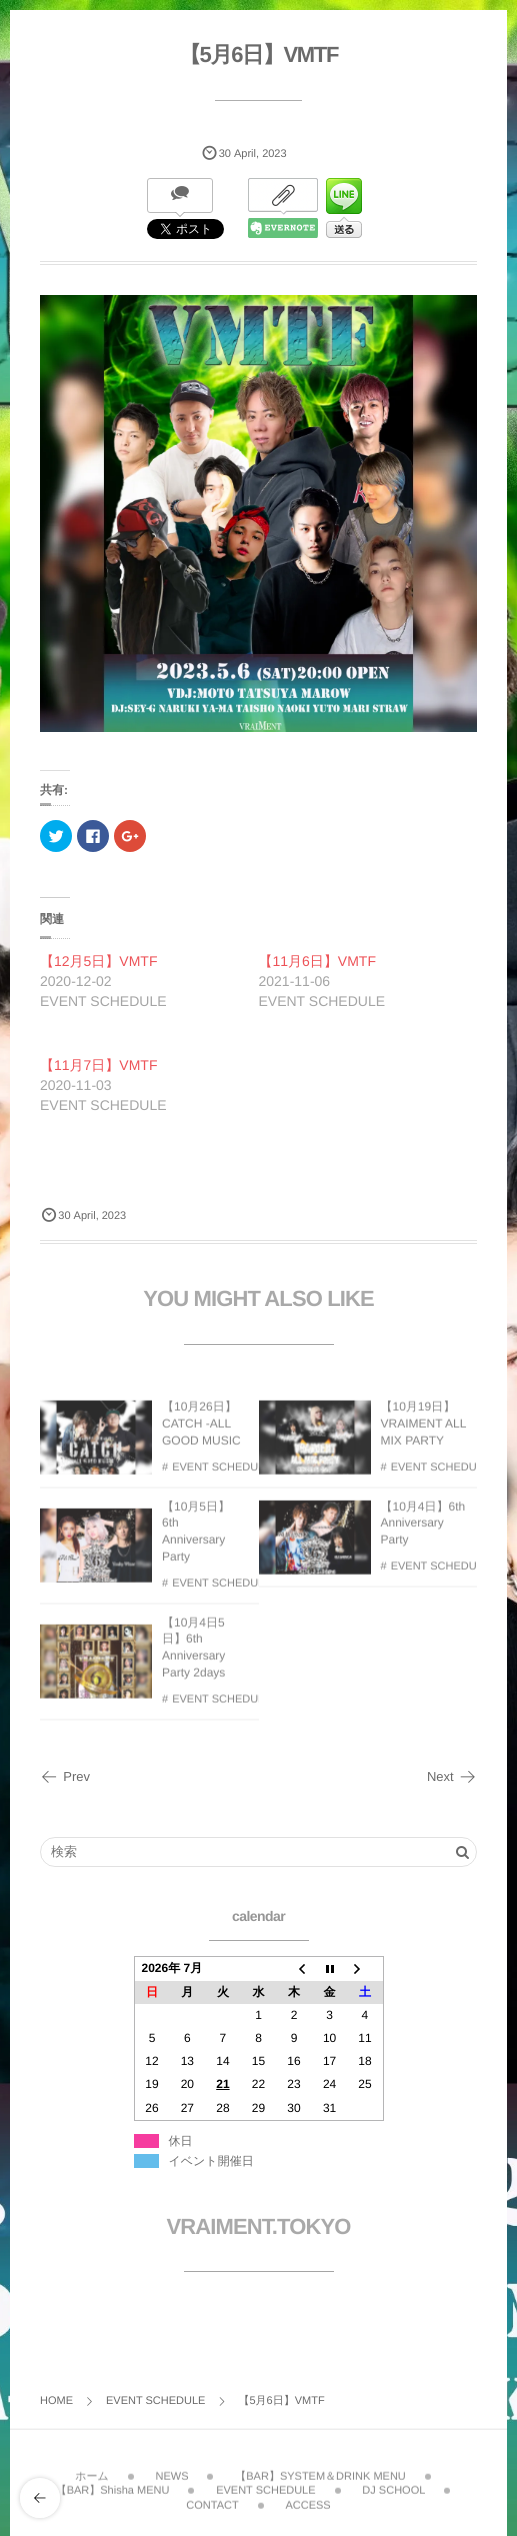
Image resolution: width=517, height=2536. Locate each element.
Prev (65, 1776)
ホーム (92, 2469)
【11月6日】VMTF (317, 961)
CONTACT (212, 2498)
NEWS (171, 2469)
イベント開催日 (211, 2161)
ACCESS (307, 2498)
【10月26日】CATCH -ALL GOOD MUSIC (201, 1431)
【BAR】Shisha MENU (113, 2483)
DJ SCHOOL (393, 2483)
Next (452, 1776)
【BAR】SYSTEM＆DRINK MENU (320, 2469)
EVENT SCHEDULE (221, 1475)
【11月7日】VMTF (98, 1065)
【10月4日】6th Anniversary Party (423, 1531)
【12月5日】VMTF (98, 961)
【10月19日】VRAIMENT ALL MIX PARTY (423, 1431)
